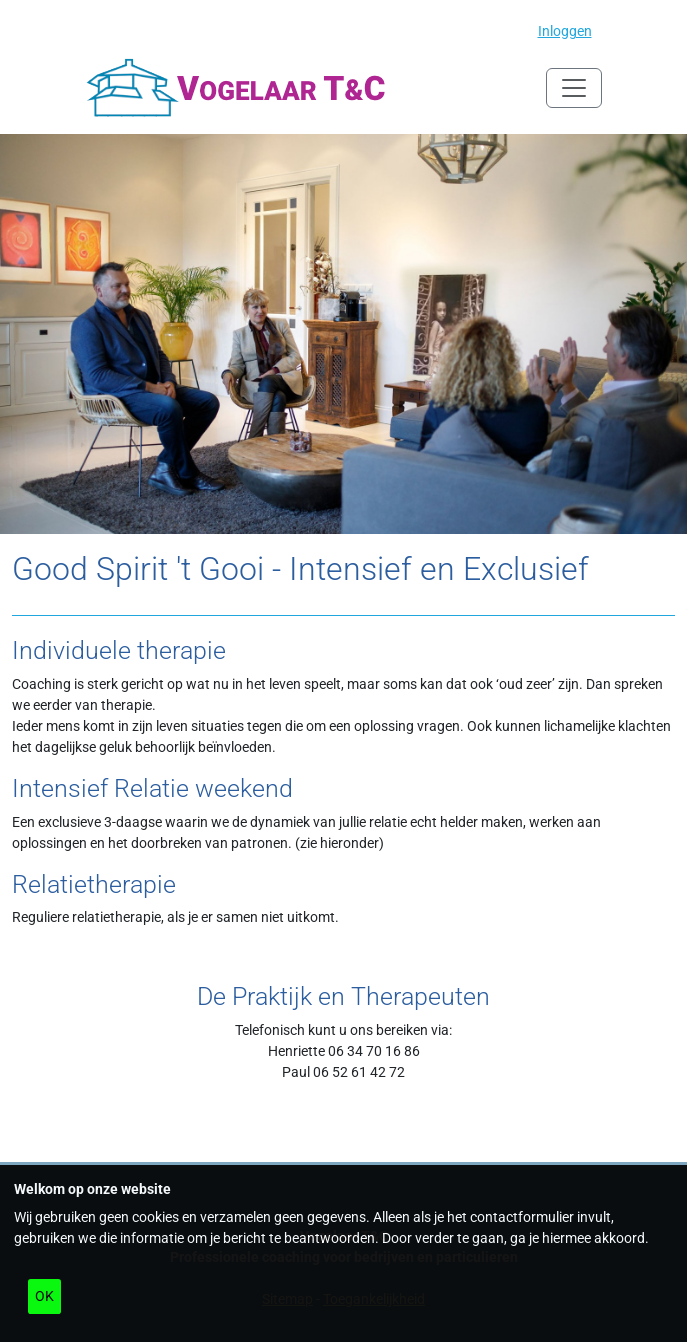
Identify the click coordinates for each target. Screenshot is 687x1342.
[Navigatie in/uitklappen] (574, 88)
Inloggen (565, 31)
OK (44, 1296)
